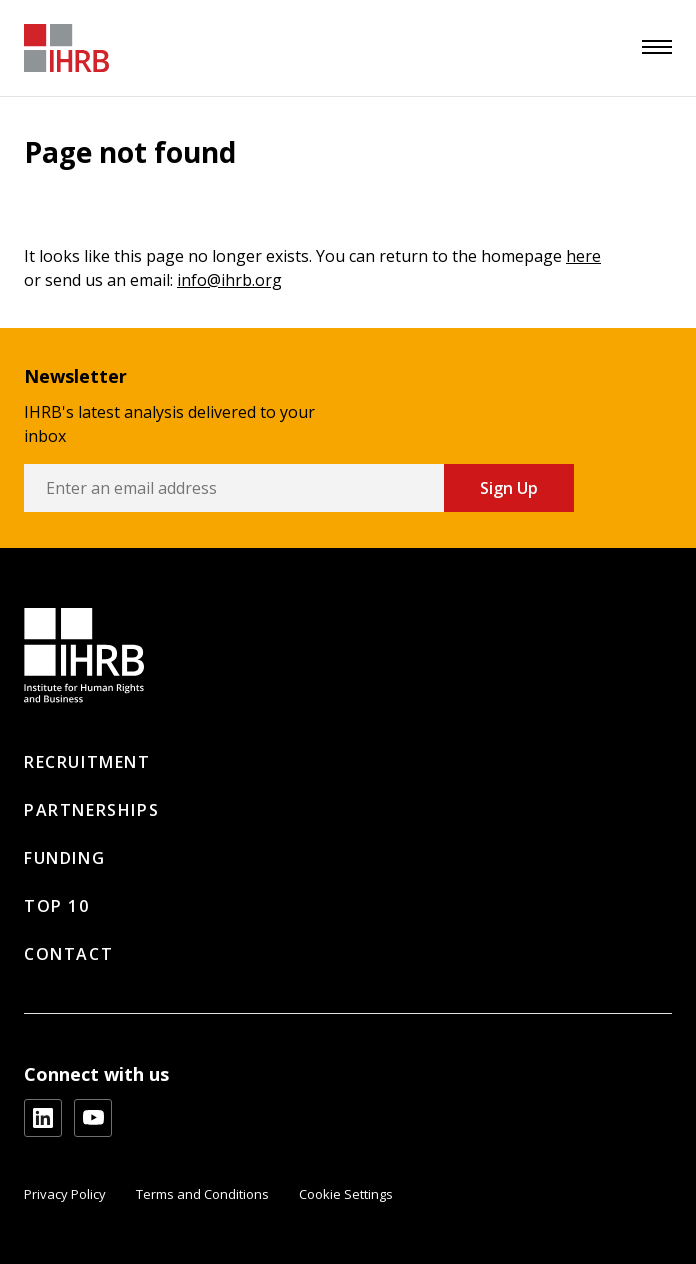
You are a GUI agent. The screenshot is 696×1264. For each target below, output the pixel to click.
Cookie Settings (346, 1194)
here (583, 256)
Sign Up (509, 488)
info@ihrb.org (229, 280)
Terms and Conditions (202, 1194)
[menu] (657, 47)
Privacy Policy (65, 1194)
